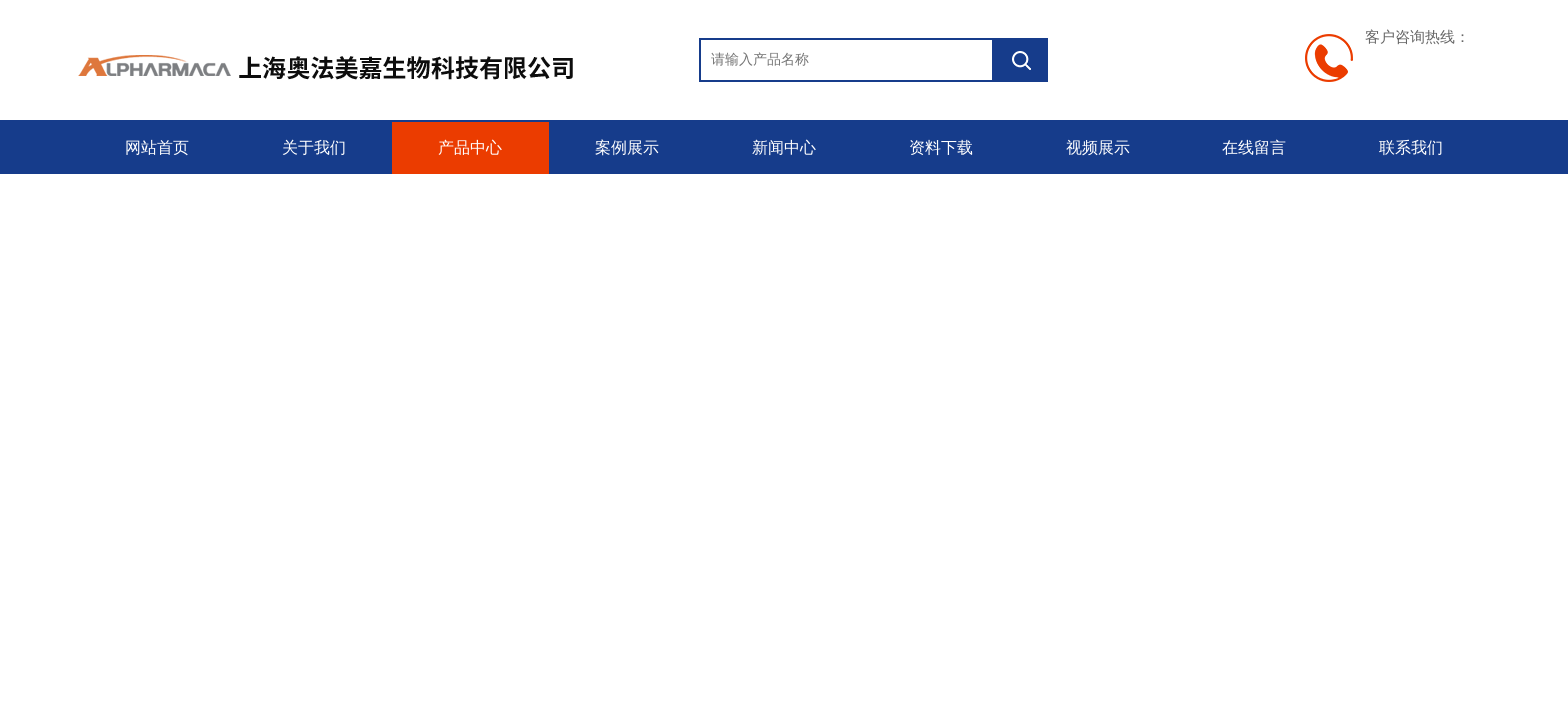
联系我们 (1411, 147)
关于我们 (314, 147)
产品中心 (470, 147)
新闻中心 (784, 147)
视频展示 (1098, 147)
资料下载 (941, 147)
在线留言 (1254, 147)
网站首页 (157, 147)
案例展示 (627, 147)
